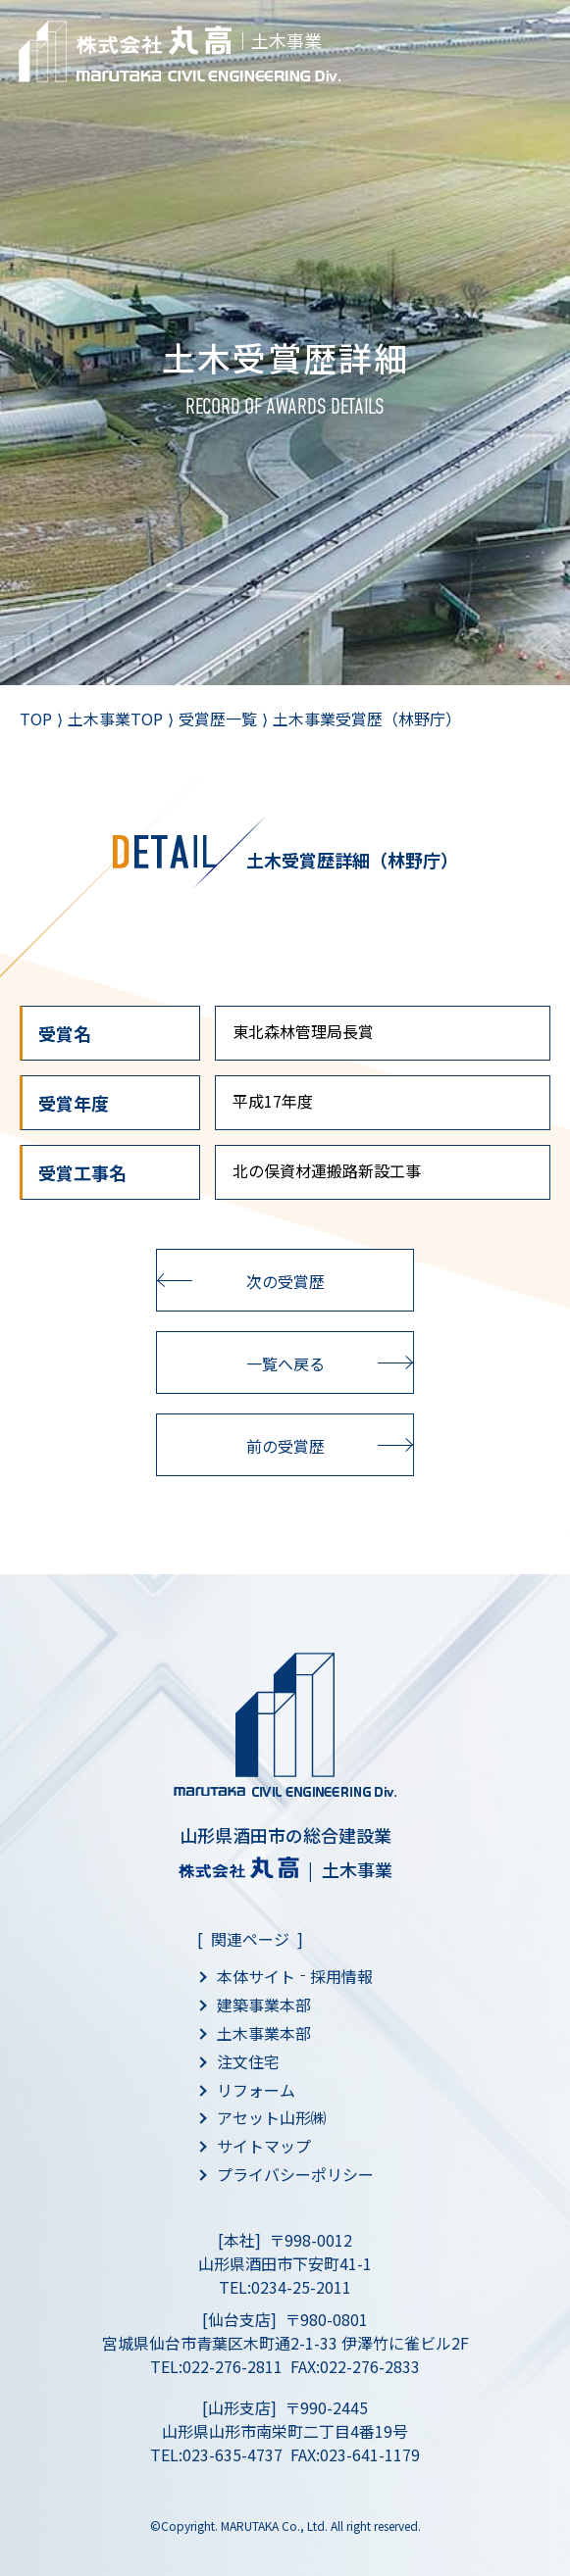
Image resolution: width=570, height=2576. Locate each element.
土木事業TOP (115, 718)
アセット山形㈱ (272, 2117)
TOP (36, 718)
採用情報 (341, 1976)
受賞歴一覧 (218, 718)
